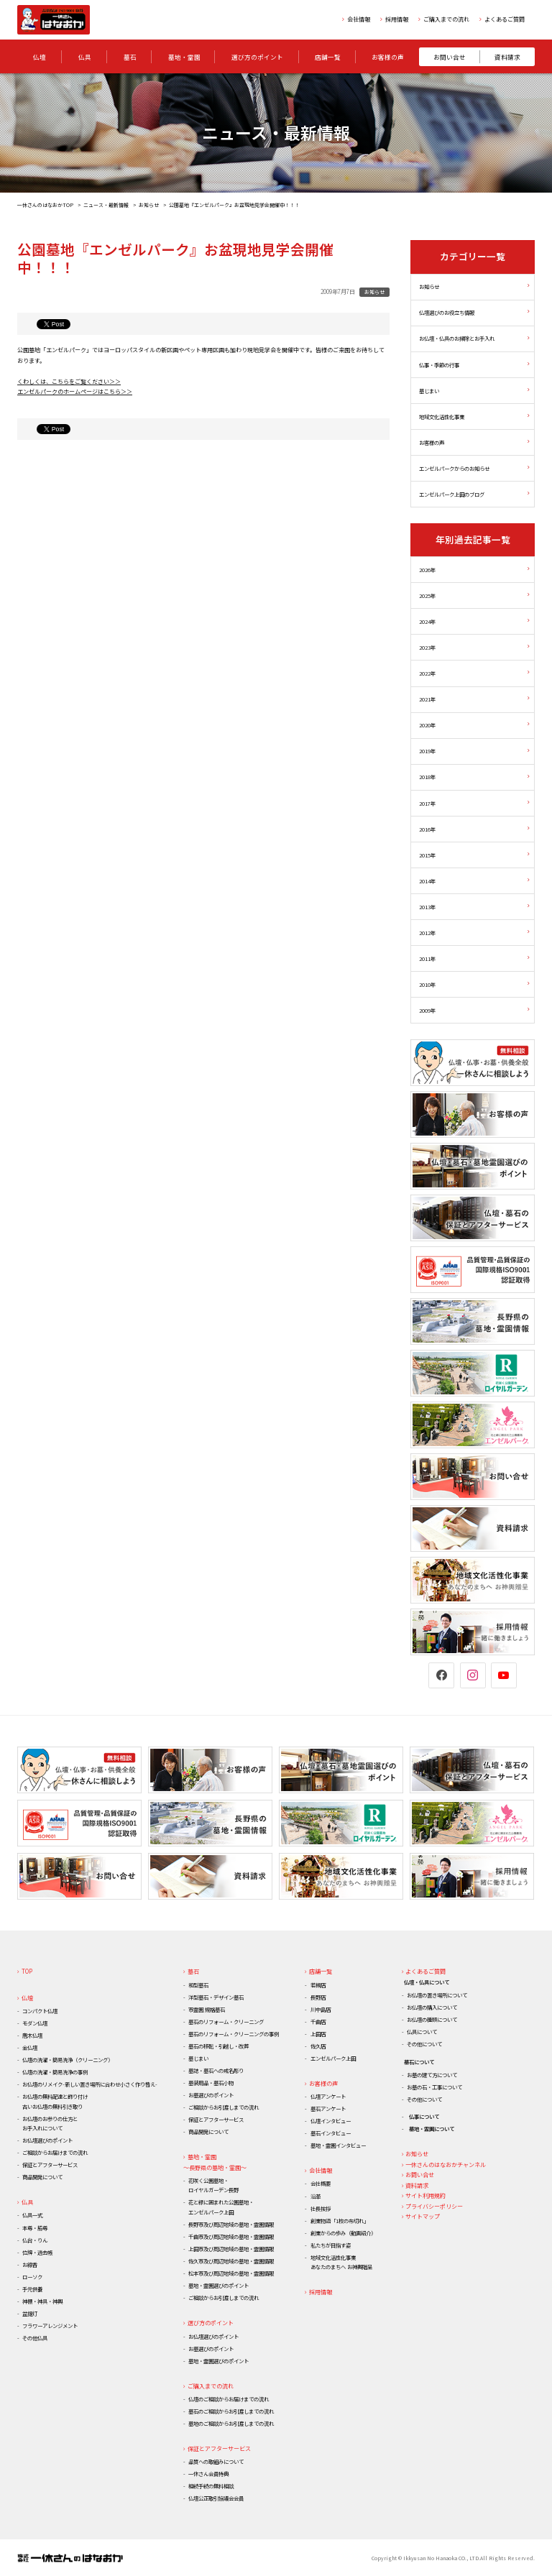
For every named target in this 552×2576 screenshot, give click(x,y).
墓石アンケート (328, 2108)
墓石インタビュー (330, 2133)
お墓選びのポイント (211, 2095)
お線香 (29, 2264)
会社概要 (320, 2183)
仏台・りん (34, 2240)
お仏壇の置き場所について (437, 1995)
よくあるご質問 (504, 19)
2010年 (427, 984)
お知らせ (149, 204)
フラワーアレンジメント (50, 2325)
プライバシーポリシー (434, 2206)
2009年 (427, 1010)
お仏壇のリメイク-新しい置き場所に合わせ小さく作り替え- (89, 2084)
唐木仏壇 (32, 2035)
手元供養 (32, 2289)
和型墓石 (198, 1985)
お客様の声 (431, 442)
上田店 (318, 2034)
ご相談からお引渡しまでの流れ (223, 2107)
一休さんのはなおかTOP (45, 204)
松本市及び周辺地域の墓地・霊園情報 (231, 2273)
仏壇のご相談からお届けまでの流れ (228, 2399)
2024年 (427, 621)
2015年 (427, 855)
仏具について (422, 2032)
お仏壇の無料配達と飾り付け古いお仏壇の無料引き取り (55, 2101)
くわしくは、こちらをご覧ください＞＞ (69, 381)
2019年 (427, 751)
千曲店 (318, 2021)
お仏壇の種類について (432, 2019)
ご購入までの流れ (446, 19)
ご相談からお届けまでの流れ (55, 2152)
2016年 (427, 829)
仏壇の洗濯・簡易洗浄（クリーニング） (67, 2060)
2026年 (427, 570)
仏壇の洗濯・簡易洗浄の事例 (55, 2072)
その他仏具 (34, 2338)
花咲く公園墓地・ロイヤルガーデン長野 (213, 2185)
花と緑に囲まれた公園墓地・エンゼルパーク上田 (221, 2206)
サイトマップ (422, 2216)
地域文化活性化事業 (441, 416)
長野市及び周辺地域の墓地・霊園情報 (231, 2224)
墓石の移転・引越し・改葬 (218, 2046)
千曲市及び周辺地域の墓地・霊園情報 (231, 2236)
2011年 (427, 958)
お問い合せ (419, 2175)
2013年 (427, 907)
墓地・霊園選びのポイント (218, 2285)
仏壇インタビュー (330, 2121)
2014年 (427, 881)
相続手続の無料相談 (211, 2486)
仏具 (27, 2202)
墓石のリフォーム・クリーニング (226, 2021)
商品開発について (42, 2177)
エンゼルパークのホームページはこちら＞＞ (74, 391)
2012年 (427, 933)
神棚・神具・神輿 (42, 2301)
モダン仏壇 (34, 2023)
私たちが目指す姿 (330, 2245)
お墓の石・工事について (434, 2087)
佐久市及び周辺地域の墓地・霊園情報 (231, 2261)
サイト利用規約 (425, 2195)
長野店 (318, 1997)
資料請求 (416, 2185)
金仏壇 (29, 2047)
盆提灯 (29, 2313)
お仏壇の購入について (432, 2007)
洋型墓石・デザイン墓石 (216, 1997)
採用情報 (396, 19)
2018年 (427, 777)
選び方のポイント (211, 2323)
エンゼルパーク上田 (333, 2058)
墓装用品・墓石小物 (211, 2083)
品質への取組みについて (216, 2461)
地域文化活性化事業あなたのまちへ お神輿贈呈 (341, 2262)
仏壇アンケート (328, 2096)
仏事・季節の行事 (439, 365)
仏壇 (27, 1998)
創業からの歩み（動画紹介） (343, 2233)
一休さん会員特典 (208, 2474)
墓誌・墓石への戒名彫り (216, 2070)
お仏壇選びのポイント (47, 2140)
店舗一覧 (320, 1971)
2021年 (427, 700)
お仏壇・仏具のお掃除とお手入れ (456, 339)
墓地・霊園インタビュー (338, 2145)
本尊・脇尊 (34, 2228)
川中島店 (320, 2009)
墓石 (193, 1971)
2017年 (427, 803)
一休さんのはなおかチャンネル (445, 2164)
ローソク (32, 2277)
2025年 (427, 595)
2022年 (427, 673)
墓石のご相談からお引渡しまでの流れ (231, 2411)
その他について (424, 2044)
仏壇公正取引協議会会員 (216, 2498)
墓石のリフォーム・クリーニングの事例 (233, 2034)
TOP (27, 1971)
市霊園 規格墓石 (206, 2009)
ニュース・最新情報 (106, 204)
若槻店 (318, 1985)
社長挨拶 (320, 2208)
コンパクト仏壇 (40, 2011)
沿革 (315, 2196)
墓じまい (429, 391)
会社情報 (358, 19)
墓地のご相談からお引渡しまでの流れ (231, 2423)
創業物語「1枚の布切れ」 (339, 2221)
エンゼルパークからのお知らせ (454, 468)
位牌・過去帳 (37, 2252)
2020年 (427, 726)
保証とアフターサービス (50, 2164)
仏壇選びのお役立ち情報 (446, 313)
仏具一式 (32, 2215)
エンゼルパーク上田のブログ (451, 494)
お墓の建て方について (432, 2075)
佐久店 (318, 2046)
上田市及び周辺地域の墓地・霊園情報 (231, 2249)
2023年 (427, 647)
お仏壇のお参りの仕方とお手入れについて (50, 2123)
